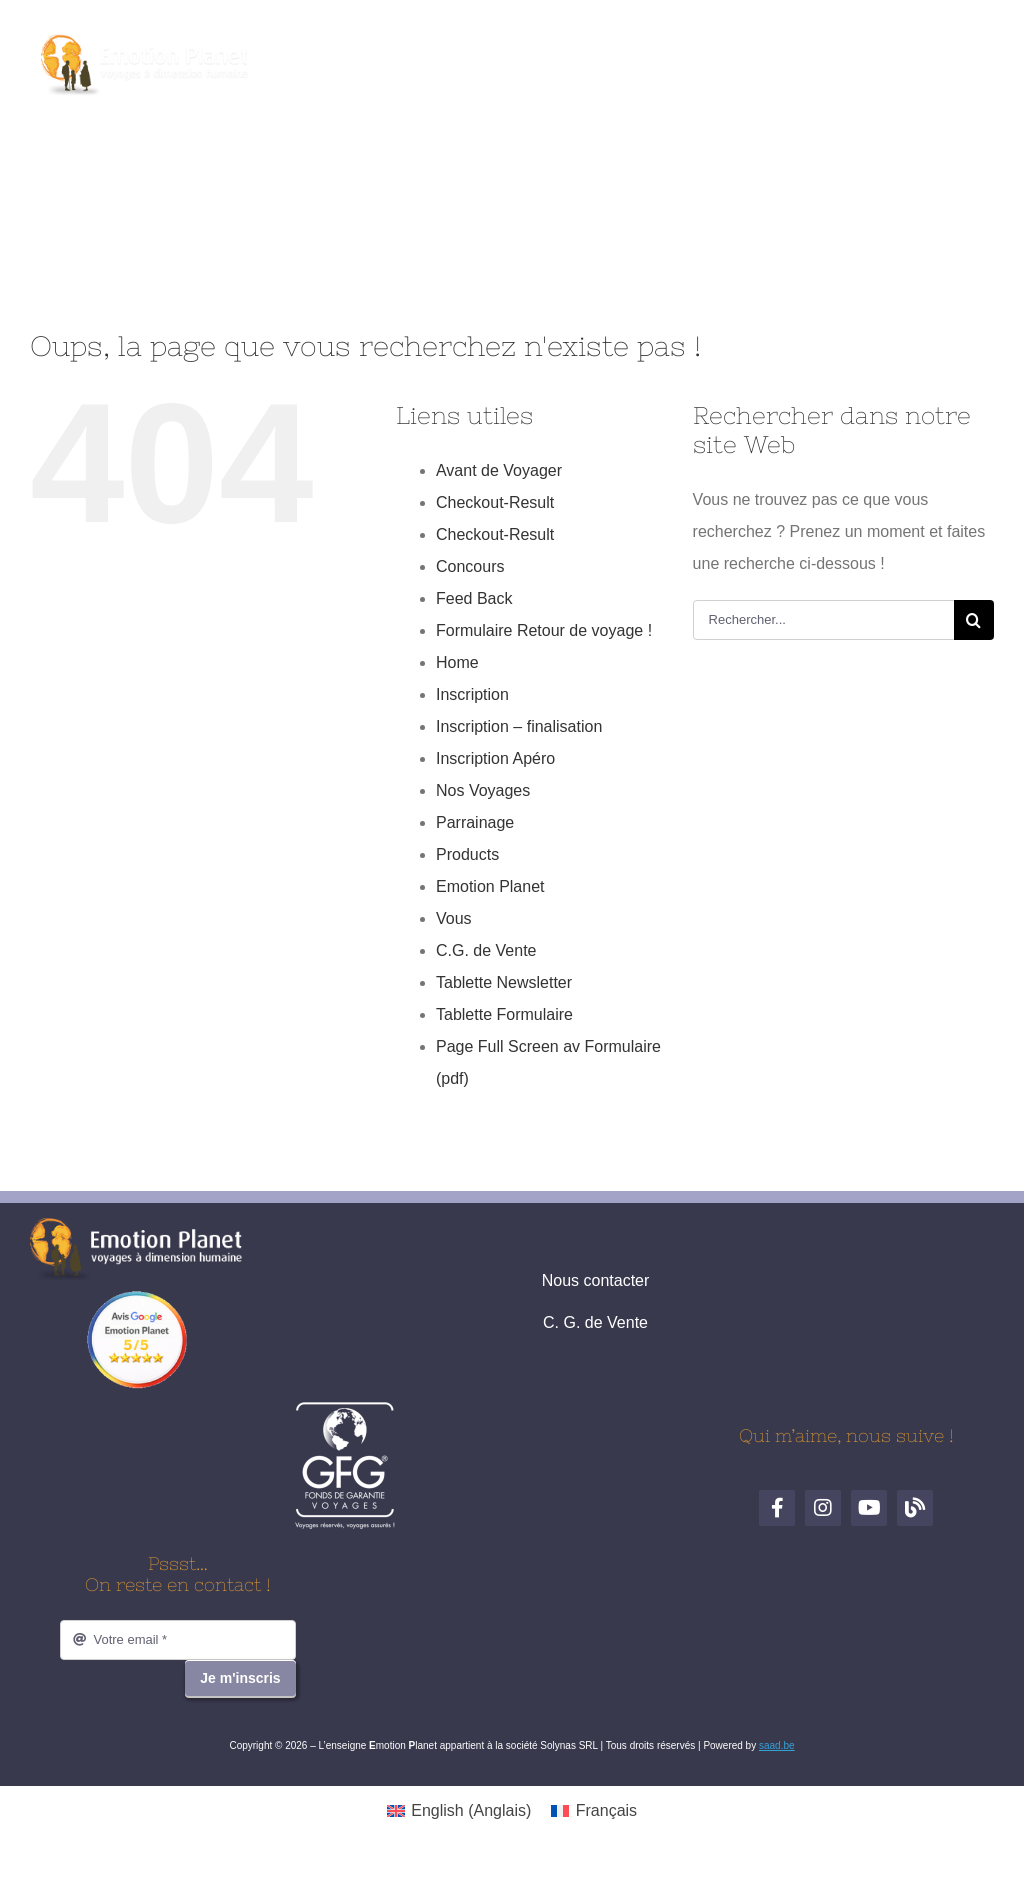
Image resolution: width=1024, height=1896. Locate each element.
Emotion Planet (490, 886)
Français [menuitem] (606, 1810)
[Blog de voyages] (581, 58)
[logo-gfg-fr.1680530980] (345, 1408)
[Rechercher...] (823, 620)
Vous (454, 918)
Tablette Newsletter (504, 982)
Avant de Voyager (499, 470)
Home (457, 662)
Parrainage (475, 822)
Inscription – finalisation (519, 726)
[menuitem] (459, 1811)
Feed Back (474, 598)
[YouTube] (535, 58)
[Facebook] (443, 58)
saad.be (777, 1745)
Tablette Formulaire (504, 1014)
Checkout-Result (495, 502)
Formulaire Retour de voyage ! (544, 630)
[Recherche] (974, 620)
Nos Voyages (483, 790)
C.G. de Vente (486, 950)
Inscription (472, 694)
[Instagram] (489, 58)
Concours (470, 566)
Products (467, 854)
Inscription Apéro (495, 758)
